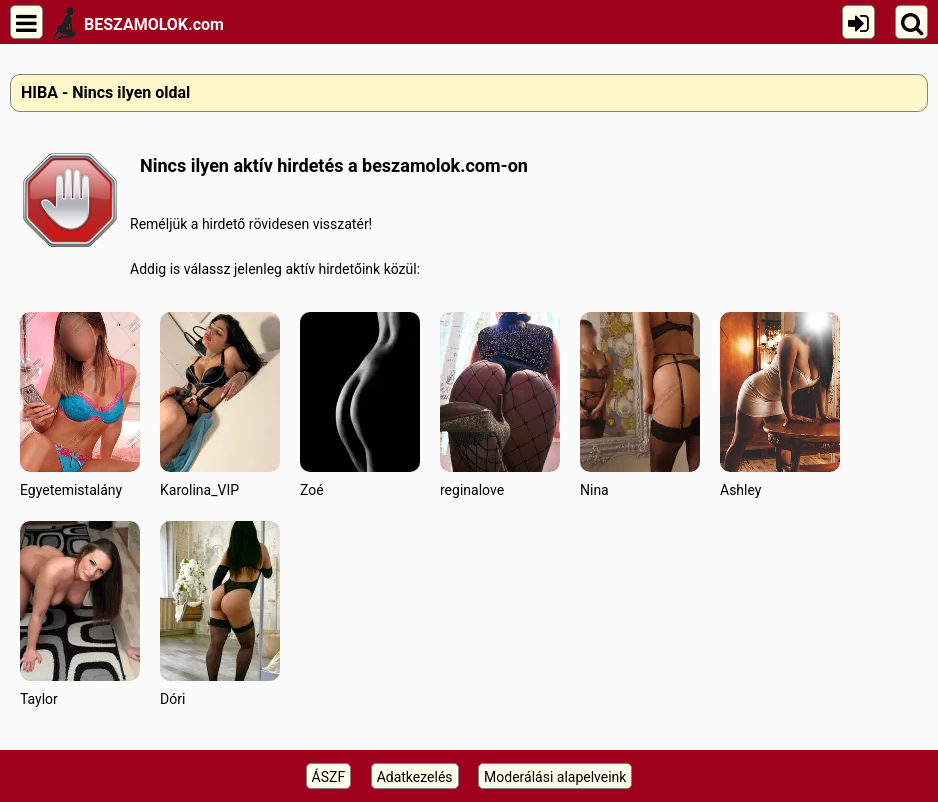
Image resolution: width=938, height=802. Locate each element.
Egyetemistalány (80, 404)
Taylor (80, 613)
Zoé (360, 404)
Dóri (220, 613)
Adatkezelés (415, 777)
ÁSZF (329, 777)
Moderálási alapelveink (555, 777)
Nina (640, 404)
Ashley (780, 404)
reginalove (500, 404)
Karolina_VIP (220, 404)
